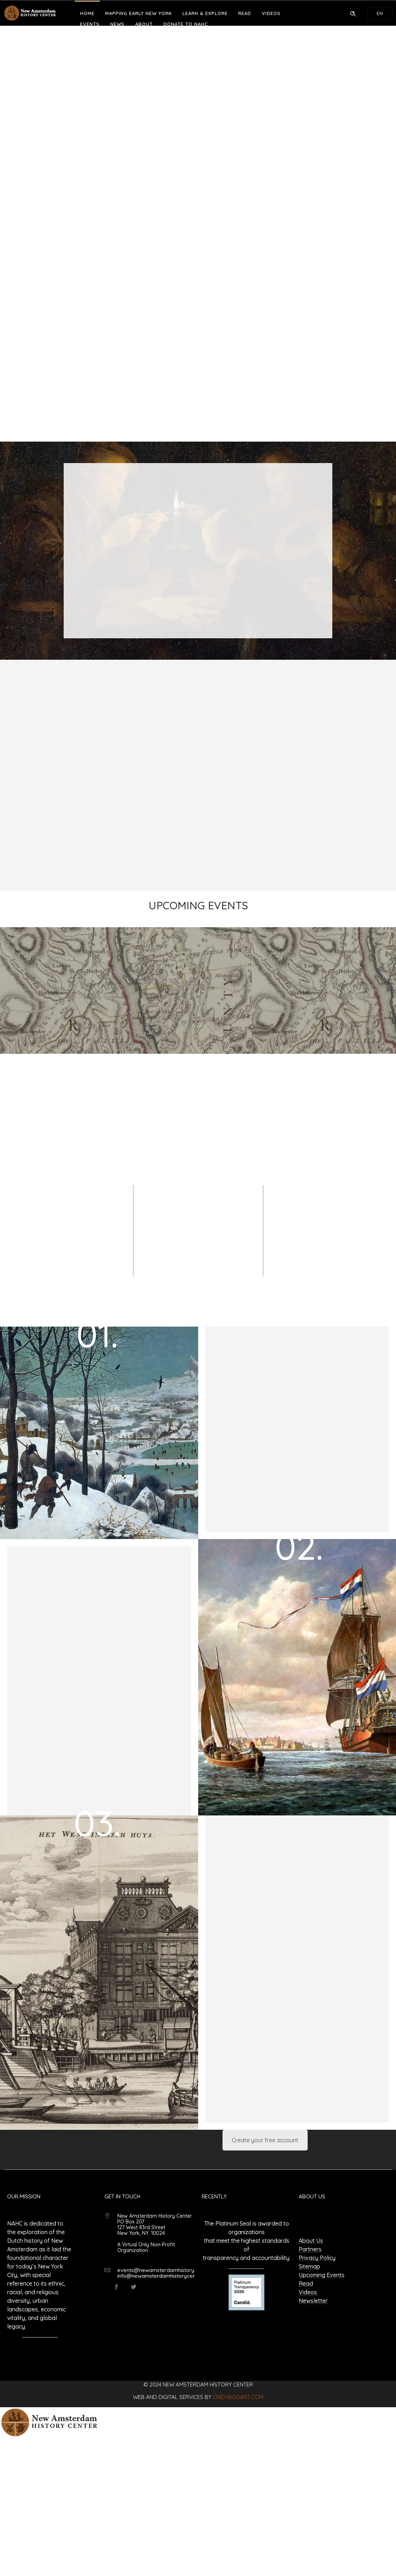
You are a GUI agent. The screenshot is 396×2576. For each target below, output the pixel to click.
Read (244, 13)
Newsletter (313, 2300)
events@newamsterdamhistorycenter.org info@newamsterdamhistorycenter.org (168, 2273)
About (144, 24)
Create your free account (265, 2140)
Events (89, 24)
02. (299, 1546)
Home (87, 13)
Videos (271, 13)
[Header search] (352, 13)
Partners (310, 2249)
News (117, 24)
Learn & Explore (205, 13)
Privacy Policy (317, 2257)
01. (97, 1334)
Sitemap (309, 2266)
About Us (311, 2240)
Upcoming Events (321, 2274)
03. (97, 1822)
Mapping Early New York (138, 13)
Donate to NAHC (185, 24)
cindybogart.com (238, 2397)
